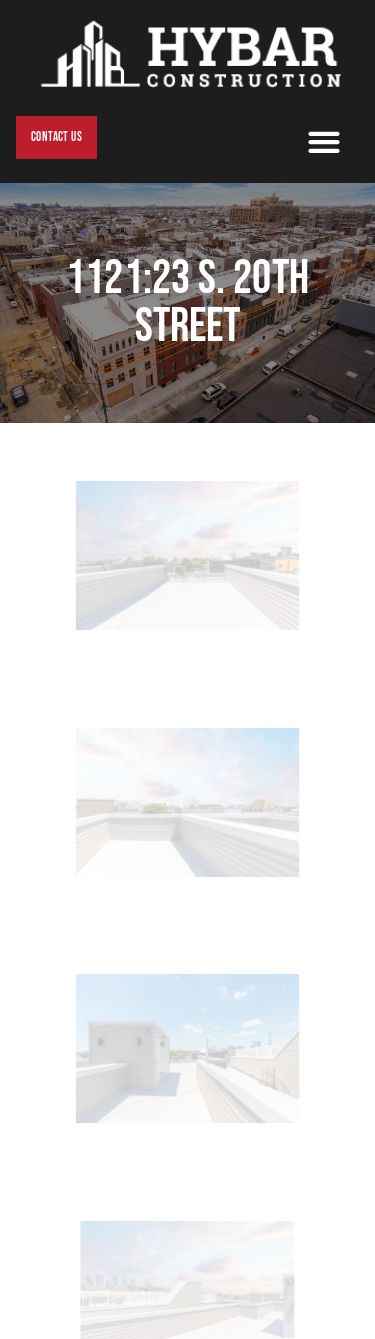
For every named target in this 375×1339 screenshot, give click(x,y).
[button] (323, 141)
